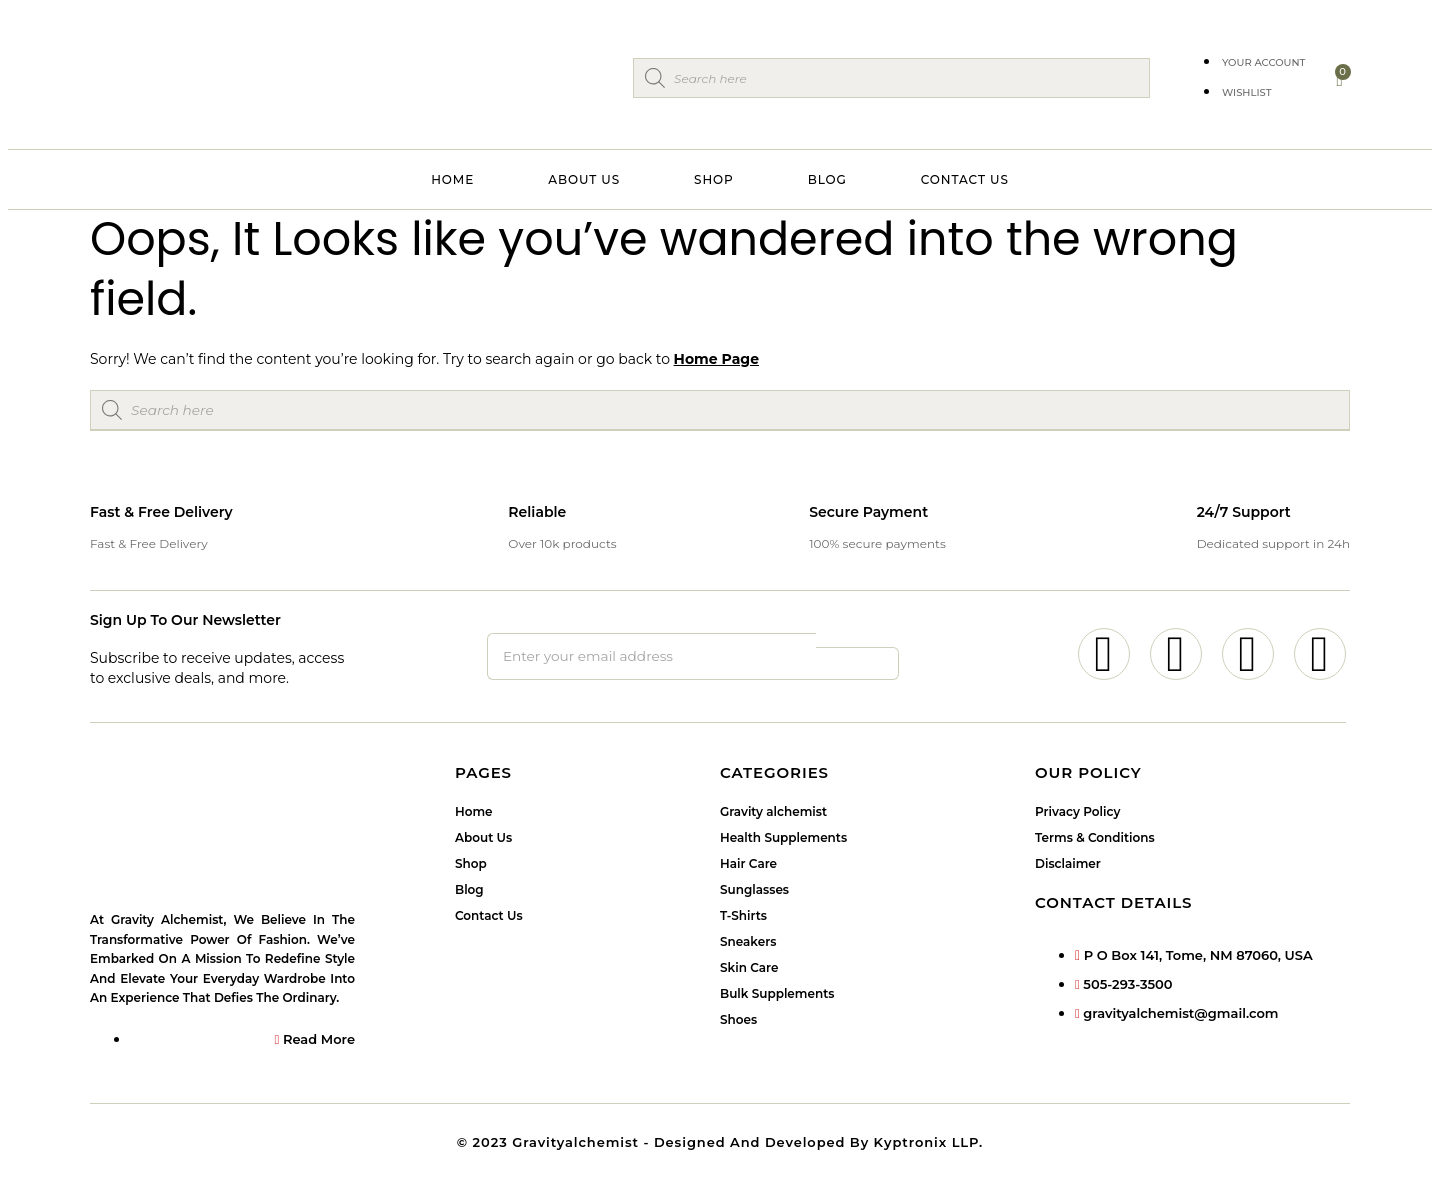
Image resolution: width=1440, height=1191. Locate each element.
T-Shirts (743, 917)
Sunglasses (754, 891)
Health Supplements (783, 839)
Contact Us (965, 179)
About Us (584, 179)
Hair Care (748, 865)
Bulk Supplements (777, 995)
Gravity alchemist (773, 813)
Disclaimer (1068, 865)
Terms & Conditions (1095, 839)
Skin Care (749, 969)
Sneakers (748, 943)
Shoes (738, 1021)
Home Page (716, 359)
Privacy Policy (1077, 813)
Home (452, 179)
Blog (827, 179)
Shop (714, 179)
